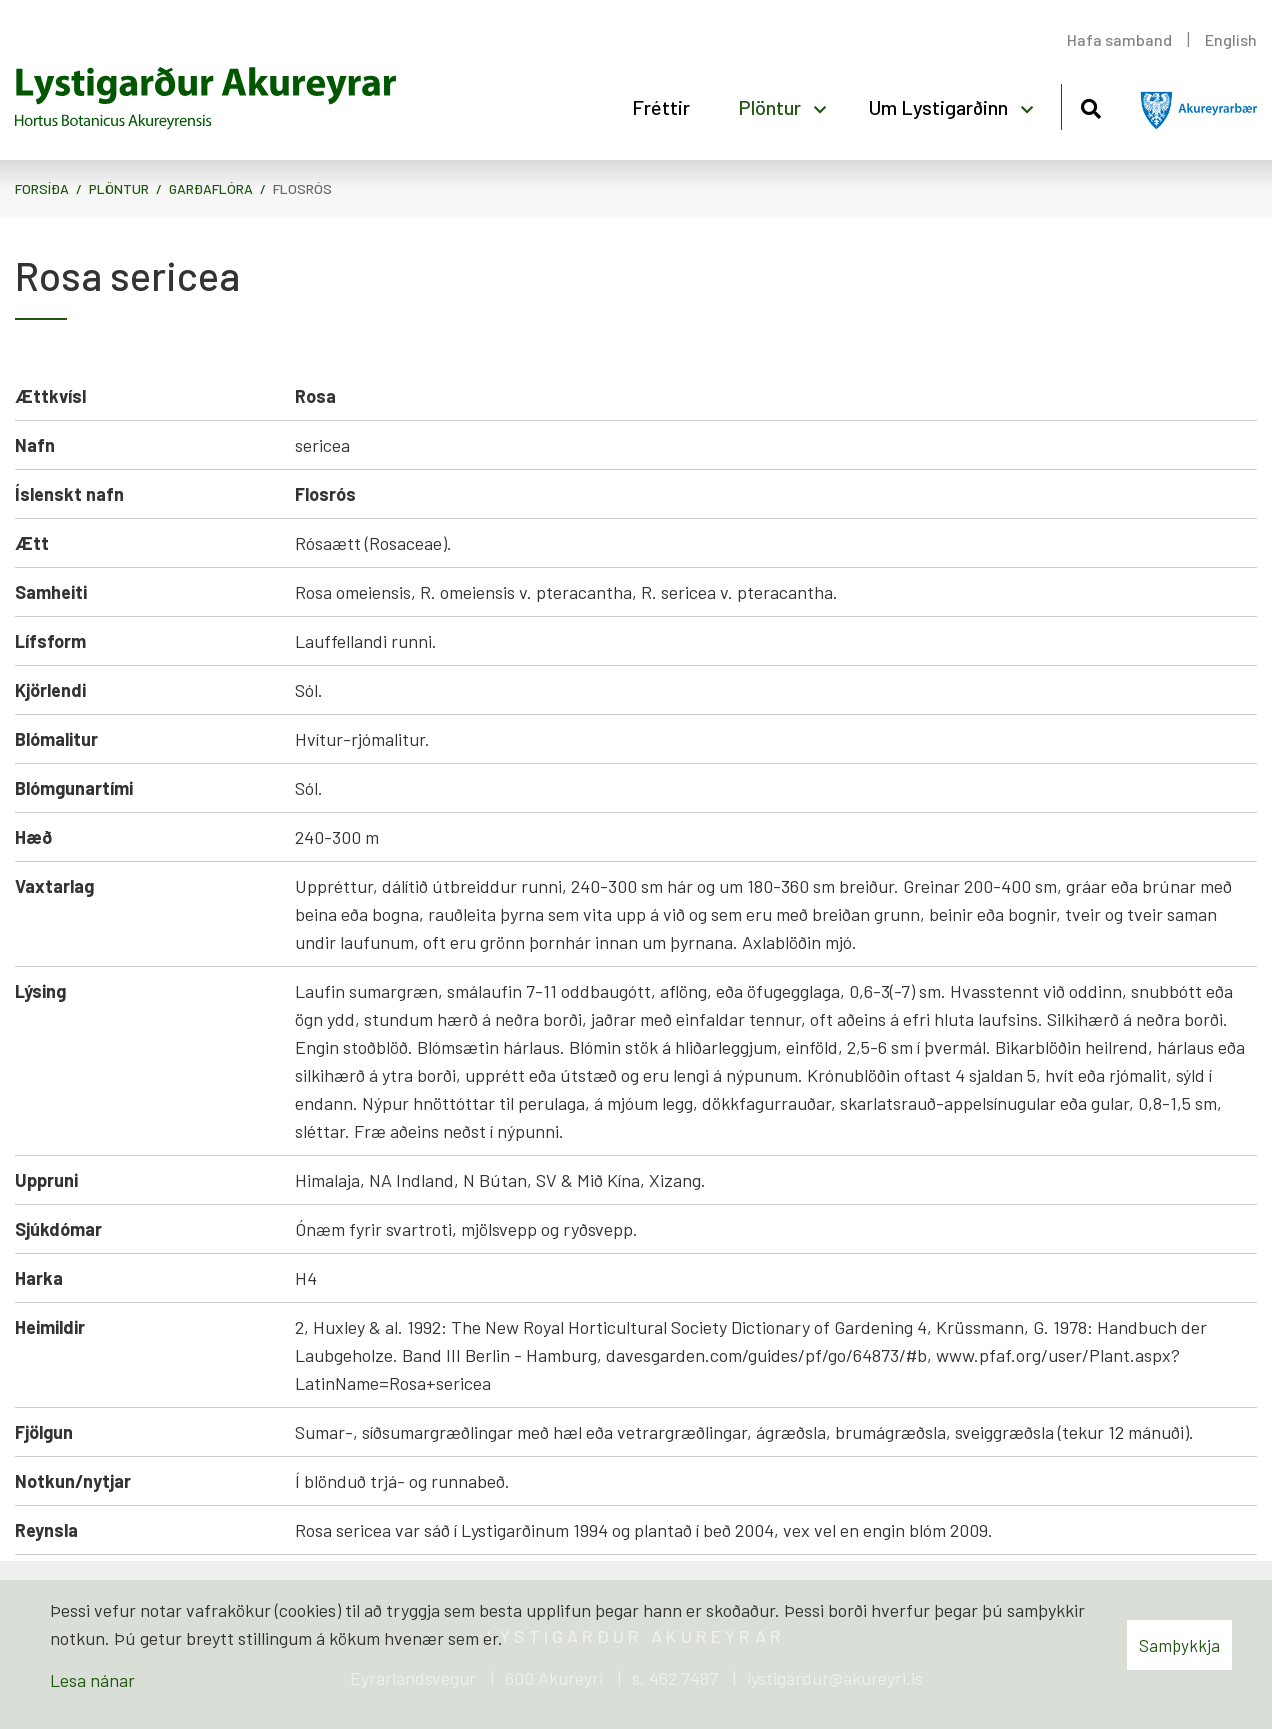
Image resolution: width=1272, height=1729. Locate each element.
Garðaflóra (211, 188)
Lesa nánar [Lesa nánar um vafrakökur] (92, 1680)
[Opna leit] (1090, 105)
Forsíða (42, 188)
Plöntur (119, 188)
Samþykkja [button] (1179, 1645)
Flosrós (302, 188)
